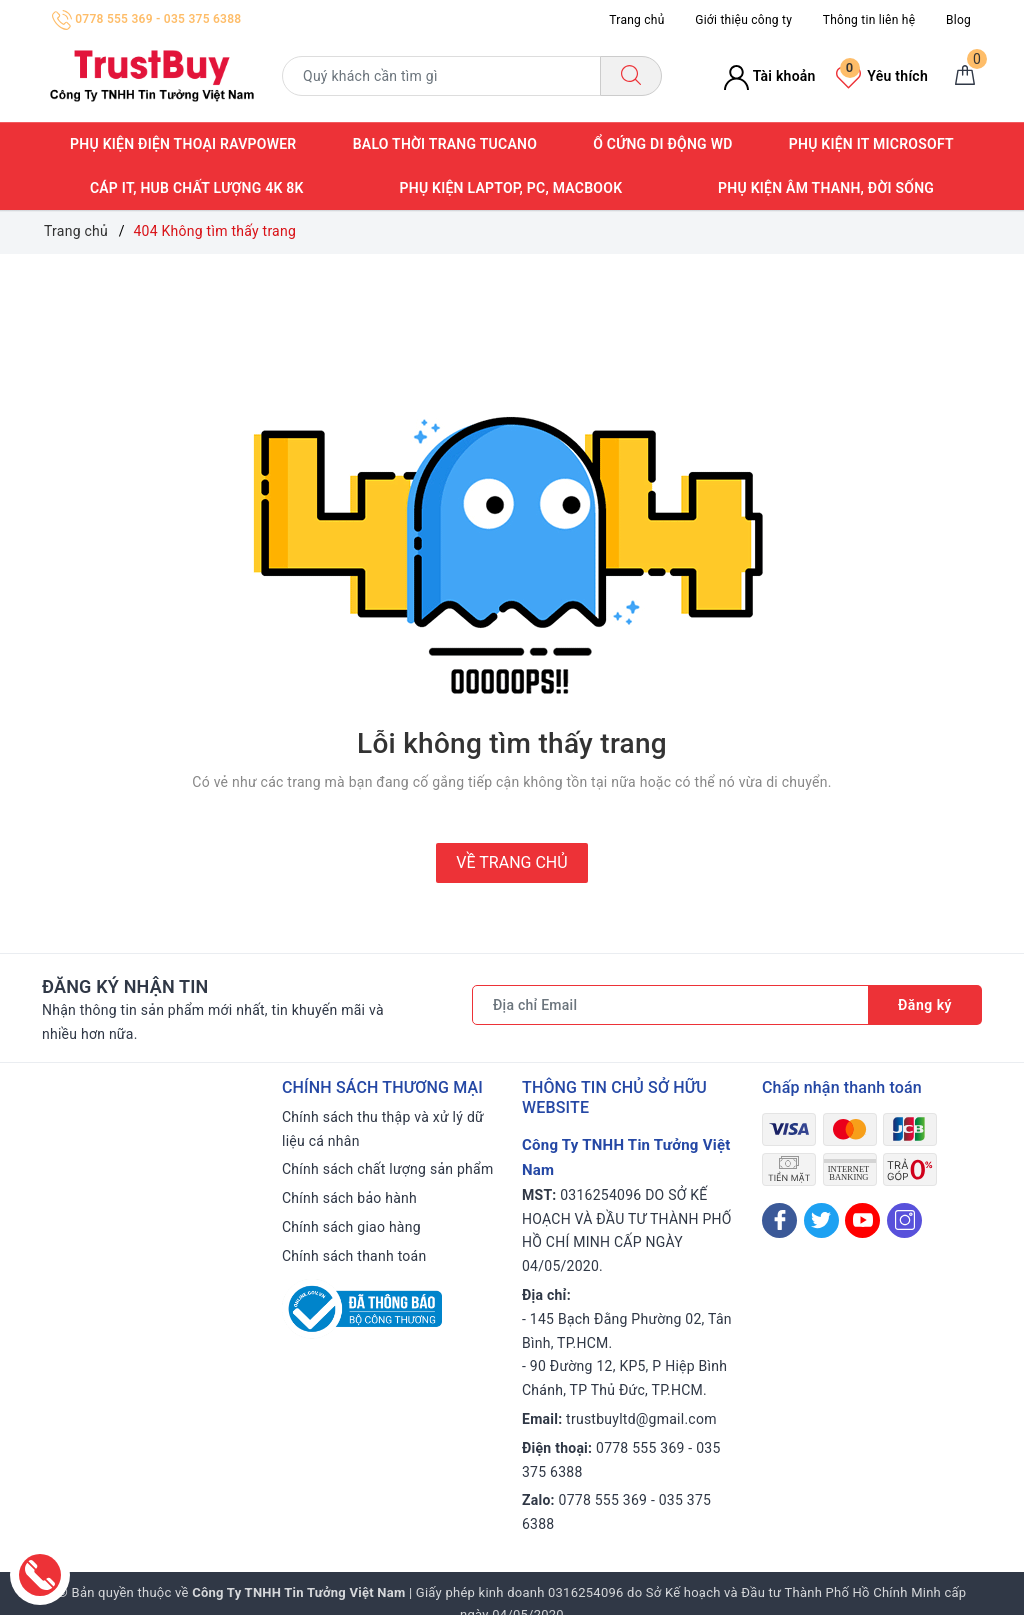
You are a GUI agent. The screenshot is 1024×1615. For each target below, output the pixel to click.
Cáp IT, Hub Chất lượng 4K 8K (197, 188)
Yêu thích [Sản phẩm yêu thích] (882, 76)
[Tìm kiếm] (631, 76)
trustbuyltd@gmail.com (641, 1419)
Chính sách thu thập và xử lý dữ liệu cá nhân (383, 1129)
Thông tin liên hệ (869, 20)
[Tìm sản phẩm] (441, 76)
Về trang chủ (511, 862)
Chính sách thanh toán (354, 1256)
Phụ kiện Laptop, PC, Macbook (510, 188)
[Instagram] (904, 1220)
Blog (958, 20)
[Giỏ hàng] (965, 76)
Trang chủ (636, 20)
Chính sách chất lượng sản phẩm (387, 1169)
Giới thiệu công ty (743, 20)
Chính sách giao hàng (351, 1227)
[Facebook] (779, 1220)
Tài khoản (769, 76)
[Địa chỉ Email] (670, 1005)
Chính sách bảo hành (349, 1198)
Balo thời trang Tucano (445, 144)
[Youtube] (862, 1220)
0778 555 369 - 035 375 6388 (146, 19)
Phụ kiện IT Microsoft (871, 144)
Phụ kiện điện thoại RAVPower (183, 144)
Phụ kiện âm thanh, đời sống (826, 188)
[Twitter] (821, 1220)
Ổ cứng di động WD (662, 144)
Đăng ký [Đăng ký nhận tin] (925, 1005)
